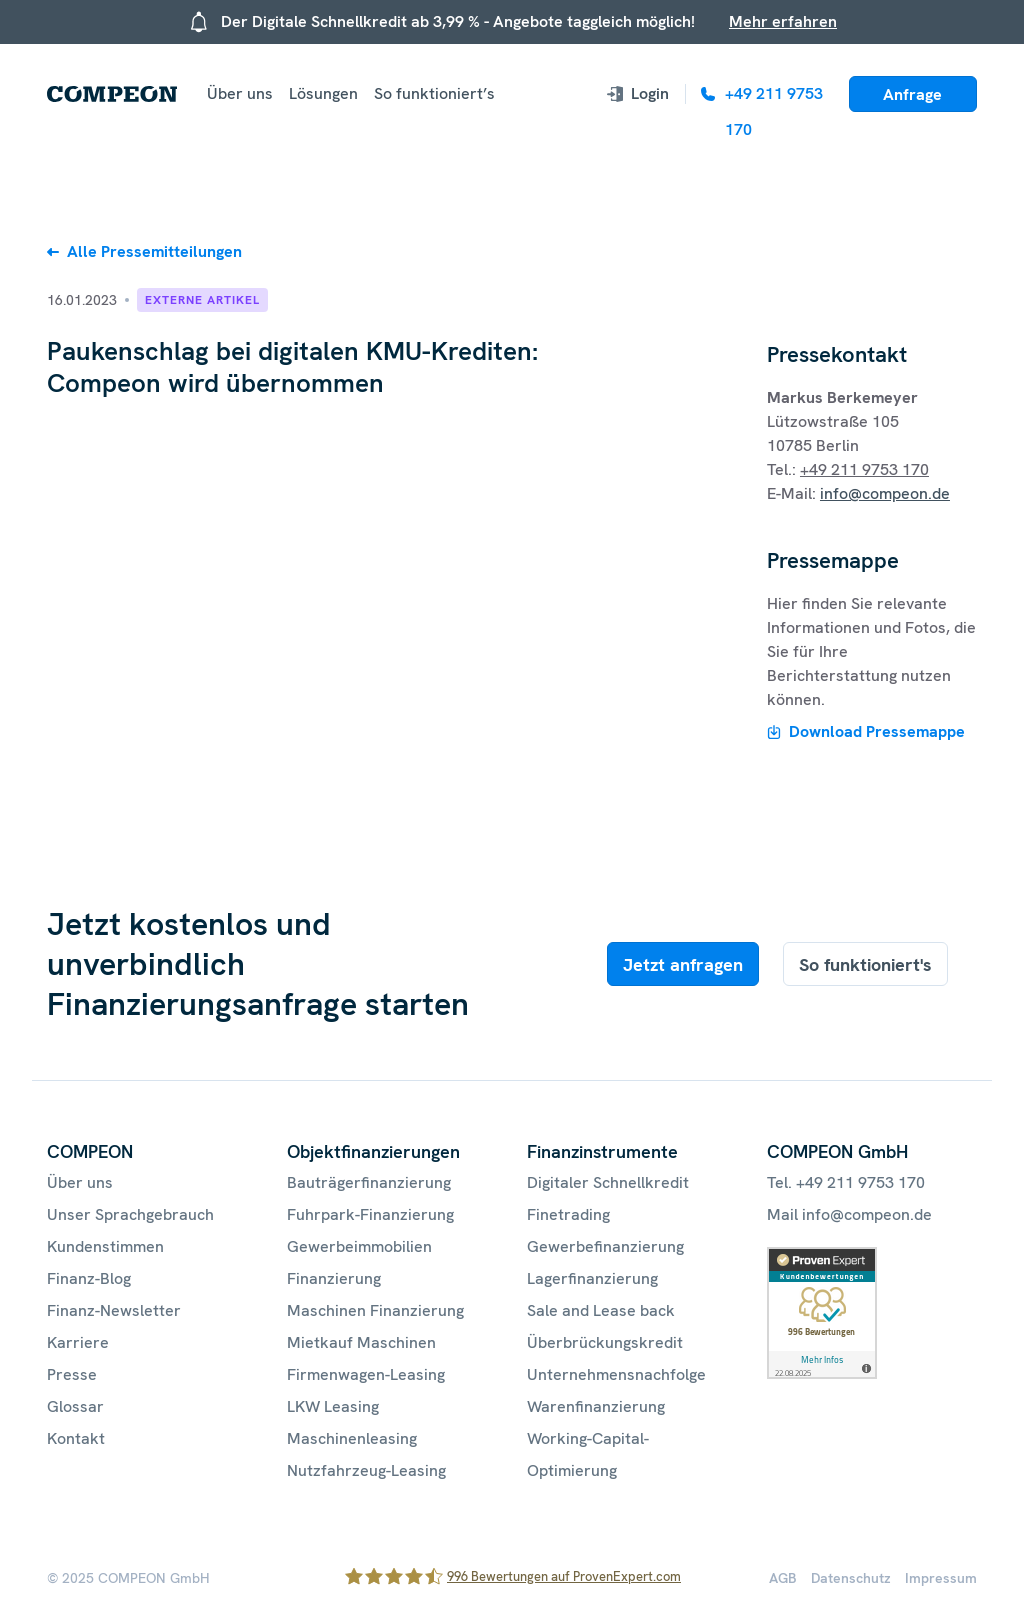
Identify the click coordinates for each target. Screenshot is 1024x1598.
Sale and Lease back (601, 1310)
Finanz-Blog (89, 1278)
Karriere (78, 1342)
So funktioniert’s (434, 93)
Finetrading (568, 1214)
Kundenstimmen (105, 1246)
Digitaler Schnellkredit (608, 1182)
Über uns (240, 93)
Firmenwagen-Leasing (366, 1374)
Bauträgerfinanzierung (369, 1182)
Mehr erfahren (783, 21)
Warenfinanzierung (596, 1406)
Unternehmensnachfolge (616, 1374)
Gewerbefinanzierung (605, 1246)
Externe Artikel (202, 300)
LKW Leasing (333, 1406)
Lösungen (323, 93)
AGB (783, 1578)
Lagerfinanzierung (592, 1278)
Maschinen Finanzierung (375, 1310)
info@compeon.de (885, 493)
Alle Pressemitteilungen (154, 251)
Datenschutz (851, 1578)
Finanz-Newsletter (114, 1310)
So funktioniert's (865, 964)
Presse (72, 1374)
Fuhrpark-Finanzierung (370, 1214)
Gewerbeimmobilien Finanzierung (359, 1262)
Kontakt (76, 1438)
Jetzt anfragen (683, 964)
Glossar (75, 1406)
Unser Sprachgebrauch (130, 1214)
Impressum (941, 1578)
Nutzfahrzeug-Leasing (366, 1470)
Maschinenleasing (352, 1438)
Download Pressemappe (877, 731)
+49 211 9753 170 (864, 469)
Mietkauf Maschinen (361, 1342)
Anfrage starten (912, 98)
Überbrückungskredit (605, 1342)
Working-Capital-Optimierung (588, 1454)
